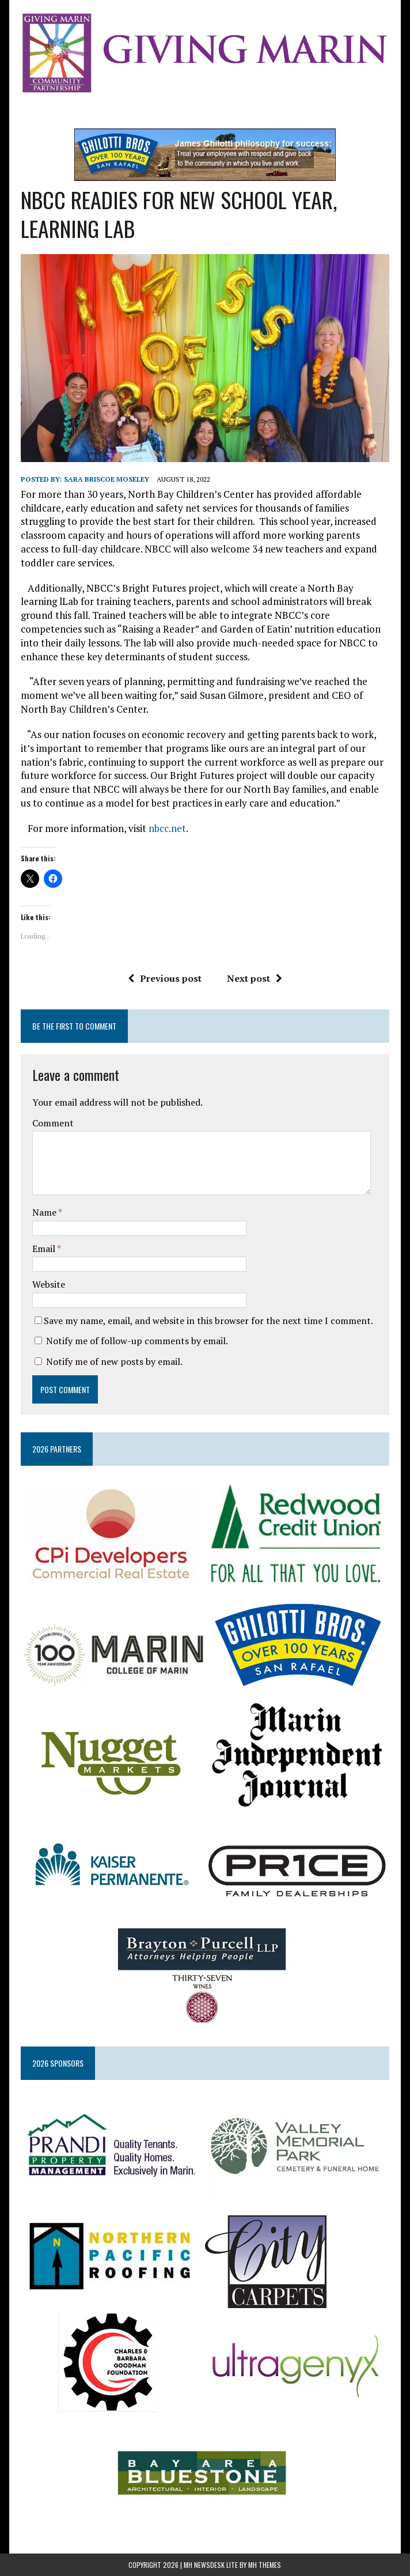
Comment (53, 1123)
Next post (254, 978)
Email (44, 1248)
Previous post (165, 978)
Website (48, 1284)
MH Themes (264, 2565)
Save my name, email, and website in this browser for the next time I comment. (208, 1320)
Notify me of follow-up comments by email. (137, 1340)
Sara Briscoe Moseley (106, 479)
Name (45, 1212)
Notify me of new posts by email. (114, 1361)
